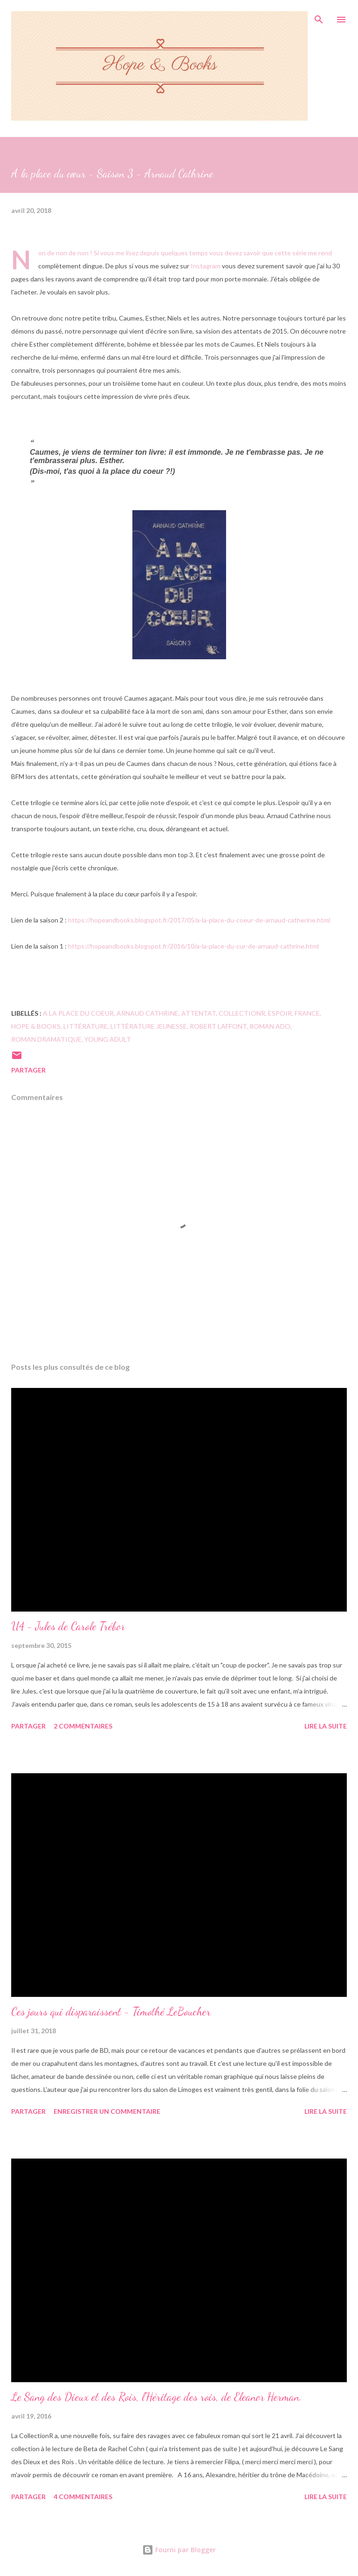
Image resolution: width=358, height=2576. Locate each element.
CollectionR (242, 1013)
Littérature (85, 1026)
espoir (280, 1013)
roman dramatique (46, 1039)
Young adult (107, 1039)
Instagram (205, 266)
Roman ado (269, 1026)
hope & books (36, 1026)
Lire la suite (325, 1726)
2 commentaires (83, 1726)
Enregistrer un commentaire (107, 2111)
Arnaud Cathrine (148, 1013)
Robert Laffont (218, 1026)
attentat (198, 1013)
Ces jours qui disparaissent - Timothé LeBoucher (111, 2011)
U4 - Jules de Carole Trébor (68, 1626)
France (307, 1013)
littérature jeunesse (148, 1026)
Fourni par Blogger (179, 2549)
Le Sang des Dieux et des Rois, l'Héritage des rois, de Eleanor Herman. (156, 2397)
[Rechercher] (318, 16)
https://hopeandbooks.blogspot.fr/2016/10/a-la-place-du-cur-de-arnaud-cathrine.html (193, 946)
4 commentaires (83, 2497)
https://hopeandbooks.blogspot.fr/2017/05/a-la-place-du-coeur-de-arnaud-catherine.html (199, 920)
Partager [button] (28, 1070)
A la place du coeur (78, 1013)
